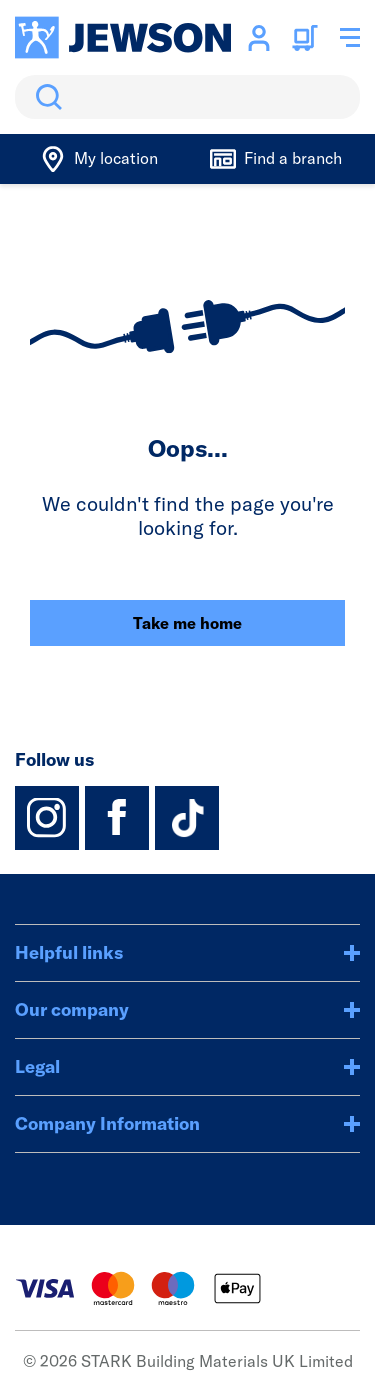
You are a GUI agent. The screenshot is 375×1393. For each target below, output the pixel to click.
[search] (187, 97)
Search (45, 97)
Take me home (187, 623)
